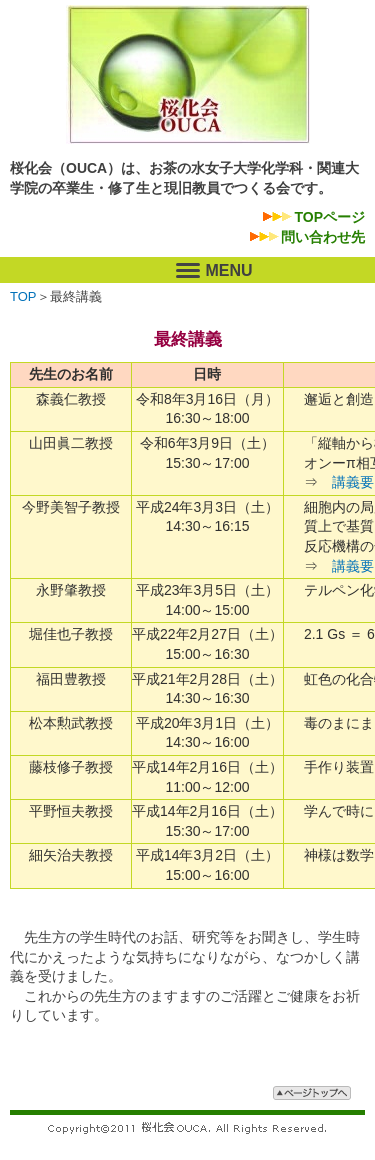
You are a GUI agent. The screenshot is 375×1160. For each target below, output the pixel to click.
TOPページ (329, 217)
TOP (23, 296)
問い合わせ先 (323, 237)
